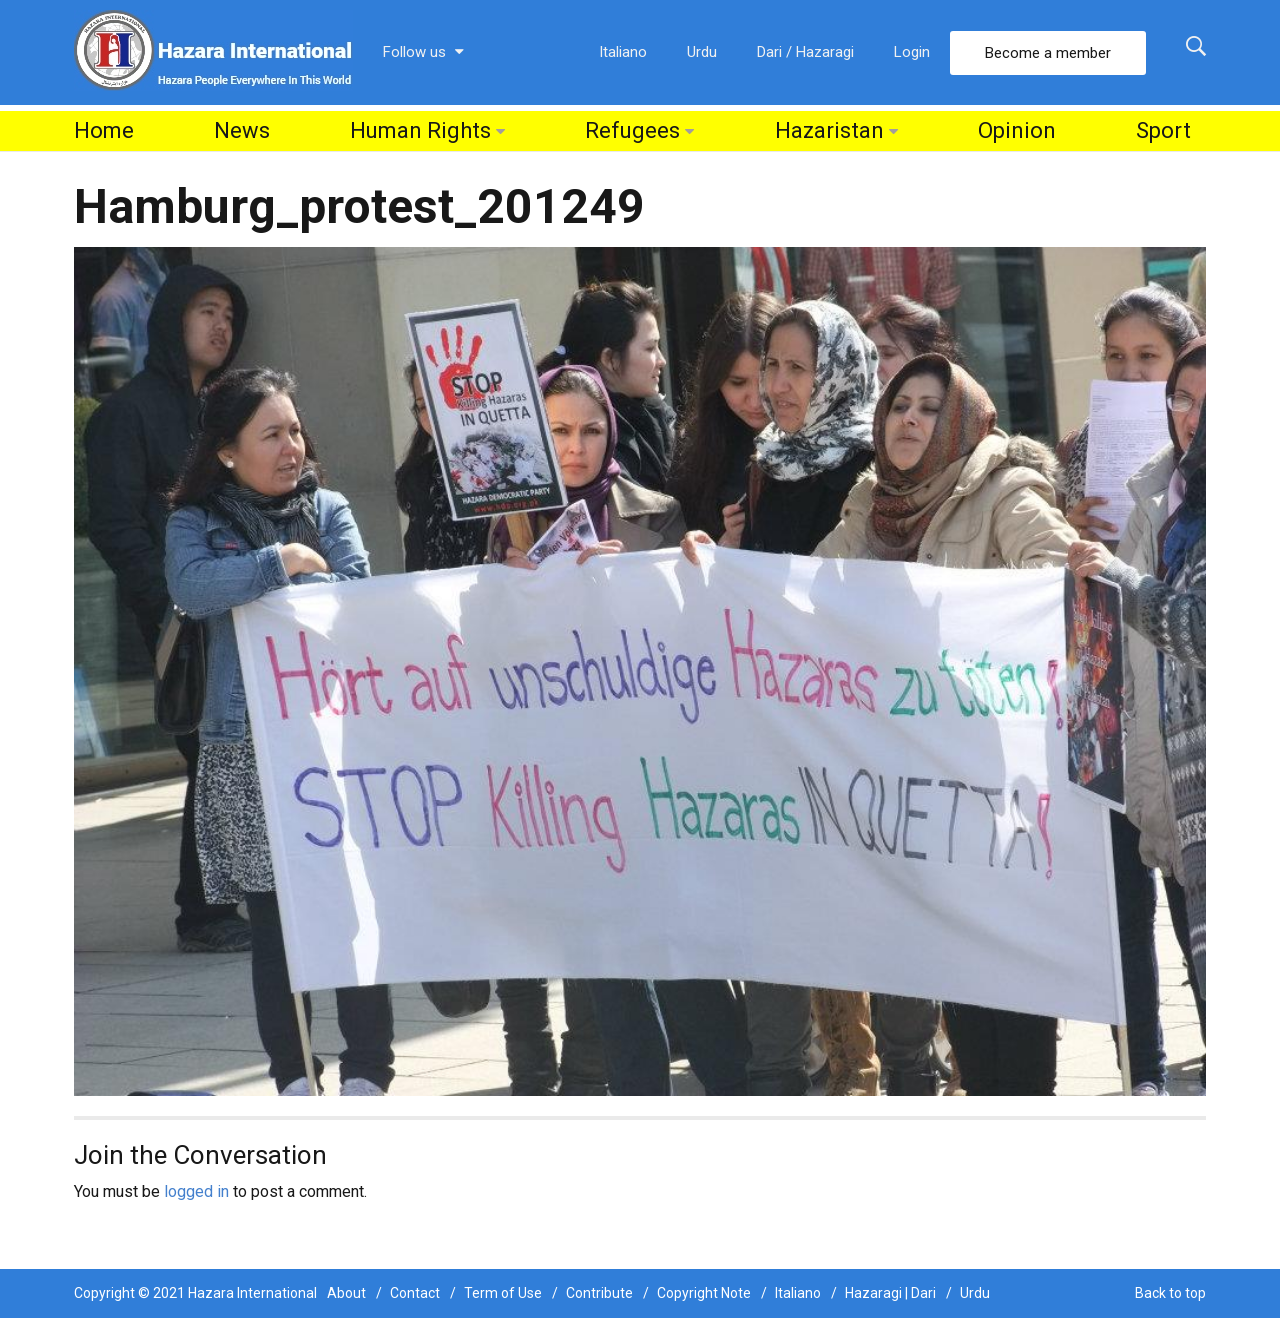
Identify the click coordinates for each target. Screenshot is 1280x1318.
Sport (1163, 130)
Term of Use (503, 1293)
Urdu (702, 52)
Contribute (599, 1293)
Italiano (623, 52)
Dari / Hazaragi (805, 52)
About (346, 1293)
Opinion (1017, 130)
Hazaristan (829, 130)
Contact (415, 1293)
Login (912, 52)
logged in (196, 1191)
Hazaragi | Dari (890, 1293)
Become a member (1048, 53)
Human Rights (420, 130)
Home (104, 130)
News (242, 130)
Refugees (632, 130)
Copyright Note (704, 1293)
